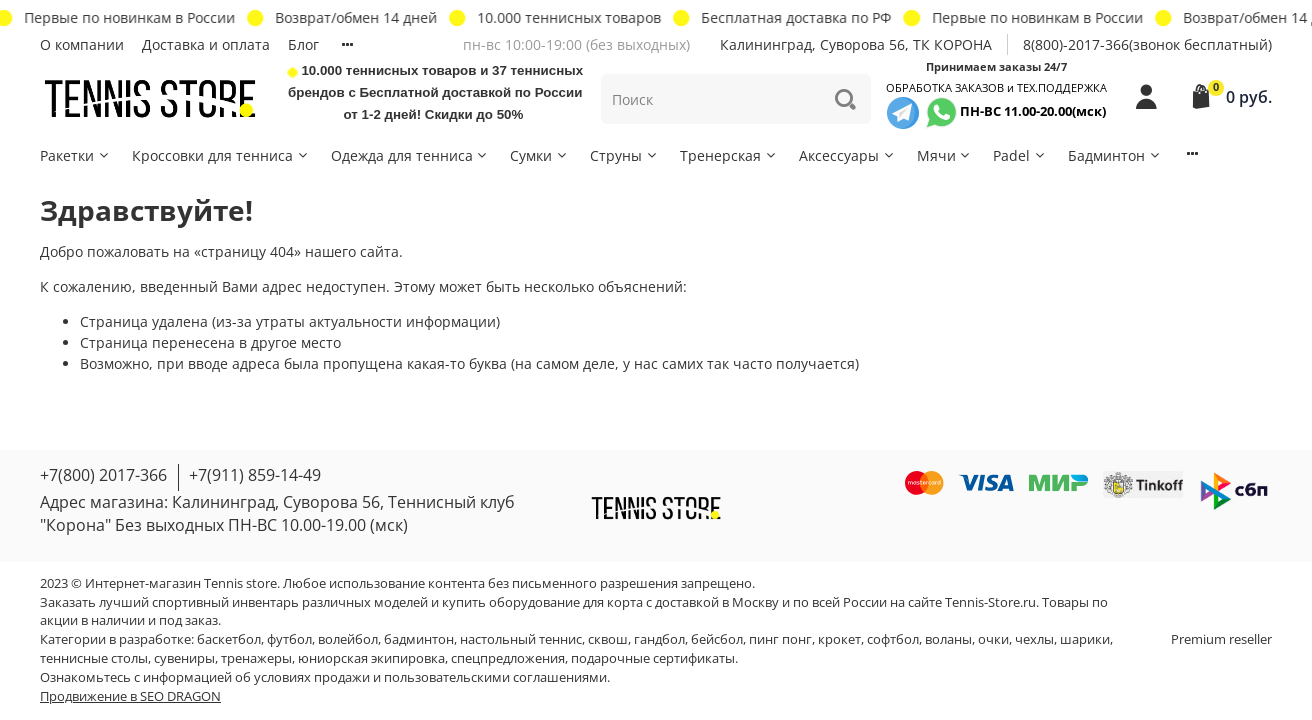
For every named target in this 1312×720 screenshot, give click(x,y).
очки (993, 639)
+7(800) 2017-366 (103, 475)
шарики (1085, 639)
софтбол (893, 639)
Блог (303, 44)
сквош (608, 639)
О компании (82, 44)
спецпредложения (508, 658)
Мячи (945, 155)
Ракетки (75, 155)
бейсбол (717, 639)
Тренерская (729, 155)
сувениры (184, 658)
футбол (289, 639)
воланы (948, 639)
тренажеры (256, 658)
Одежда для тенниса (410, 155)
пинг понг (780, 639)
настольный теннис (521, 639)
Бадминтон (1115, 155)
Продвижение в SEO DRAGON (130, 696)
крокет (839, 639)
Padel (1020, 155)
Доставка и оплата (206, 44)
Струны (624, 155)
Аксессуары (847, 155)
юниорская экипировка (371, 658)
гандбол (659, 639)
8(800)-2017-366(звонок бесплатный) (1147, 44)
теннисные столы (94, 658)
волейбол (348, 639)
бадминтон (419, 639)
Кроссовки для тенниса (221, 155)
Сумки (539, 155)
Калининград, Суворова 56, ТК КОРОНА (856, 44)
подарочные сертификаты (653, 658)
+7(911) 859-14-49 (255, 475)
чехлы (1034, 639)
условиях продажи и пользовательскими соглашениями (430, 677)
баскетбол (229, 639)
